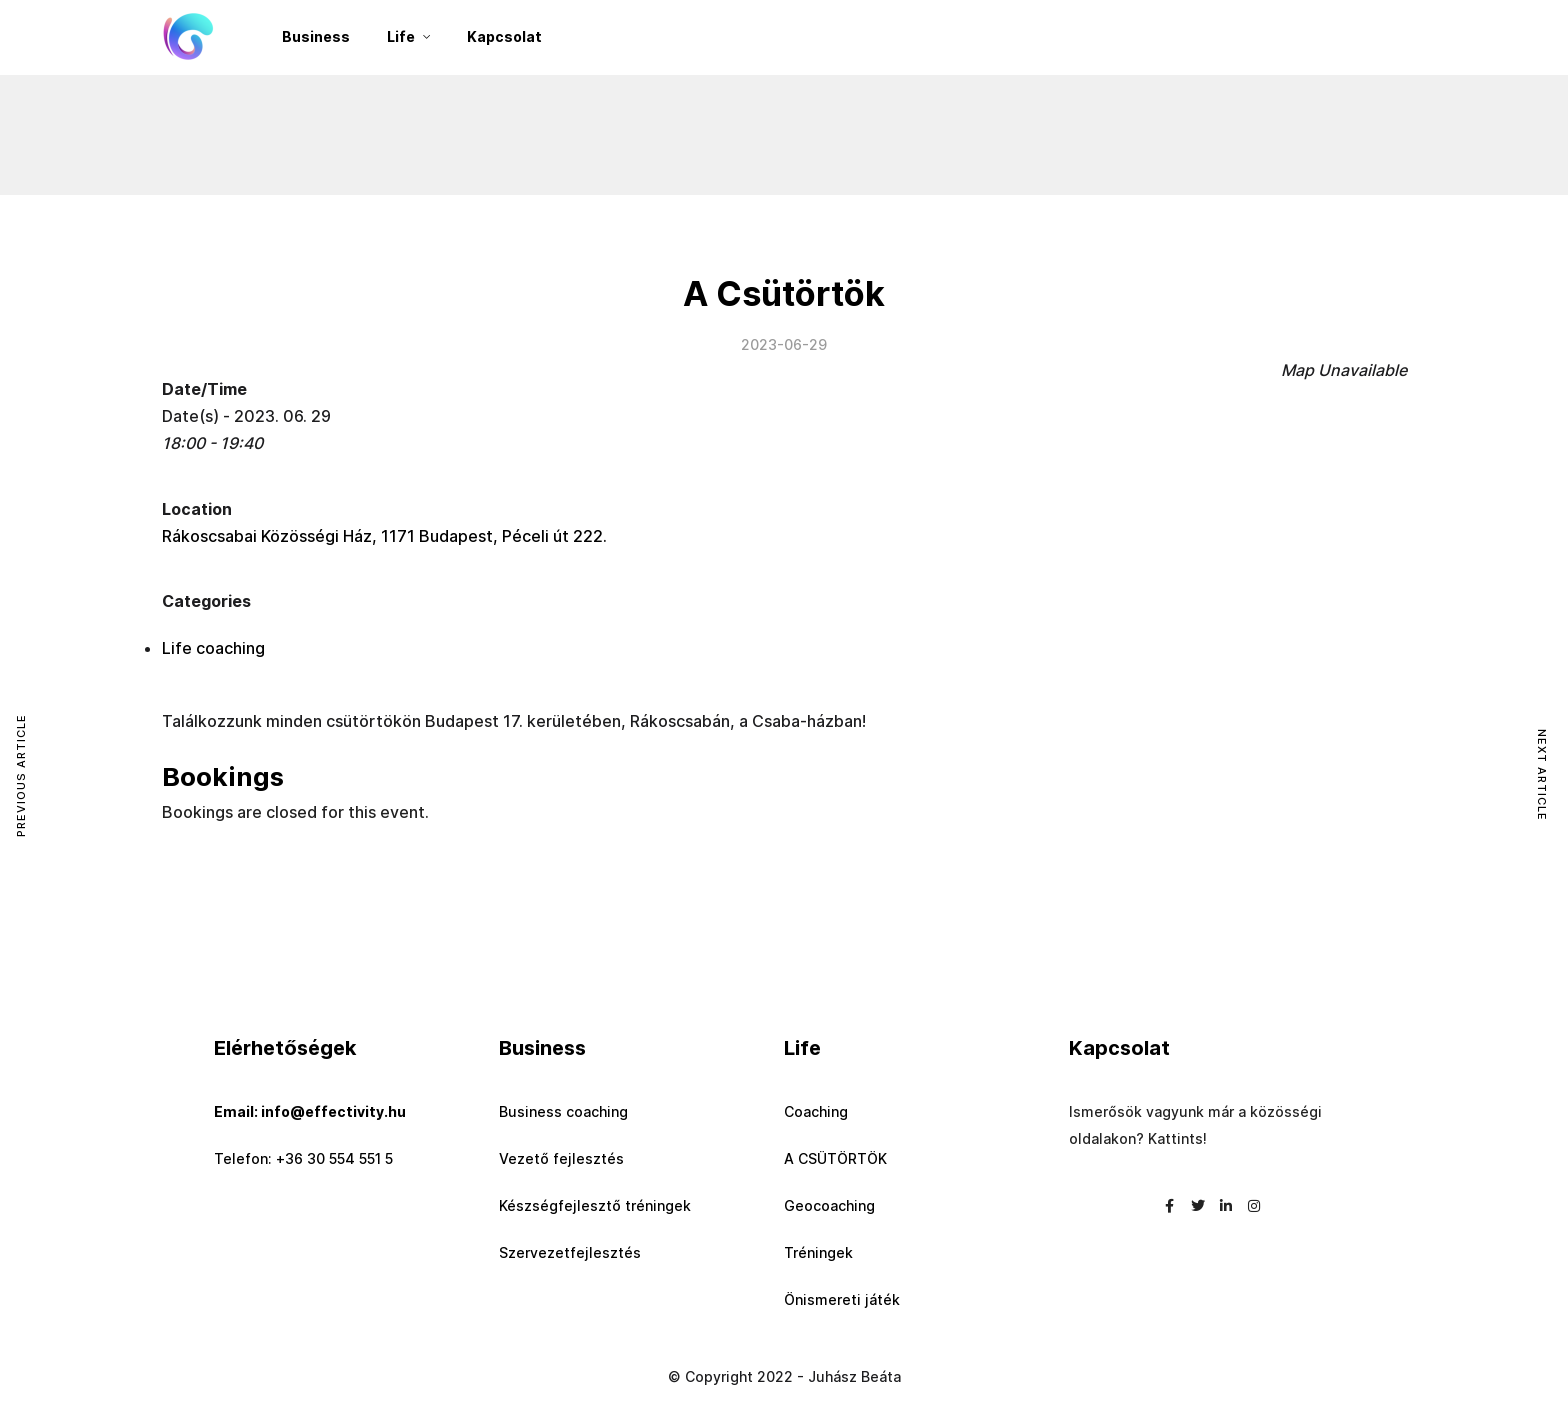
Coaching (816, 1111)
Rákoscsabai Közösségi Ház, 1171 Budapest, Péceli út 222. (384, 536)
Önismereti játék (842, 1299)
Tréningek (818, 1252)
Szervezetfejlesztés (570, 1252)
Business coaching (563, 1111)
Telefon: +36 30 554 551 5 (303, 1158)
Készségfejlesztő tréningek (595, 1205)
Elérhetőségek (285, 1048)
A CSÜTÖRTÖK (835, 1158)
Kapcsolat (504, 36)
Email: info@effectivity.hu (310, 1111)
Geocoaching (829, 1205)
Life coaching (213, 648)
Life (401, 36)
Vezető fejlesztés (561, 1158)
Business (316, 36)
